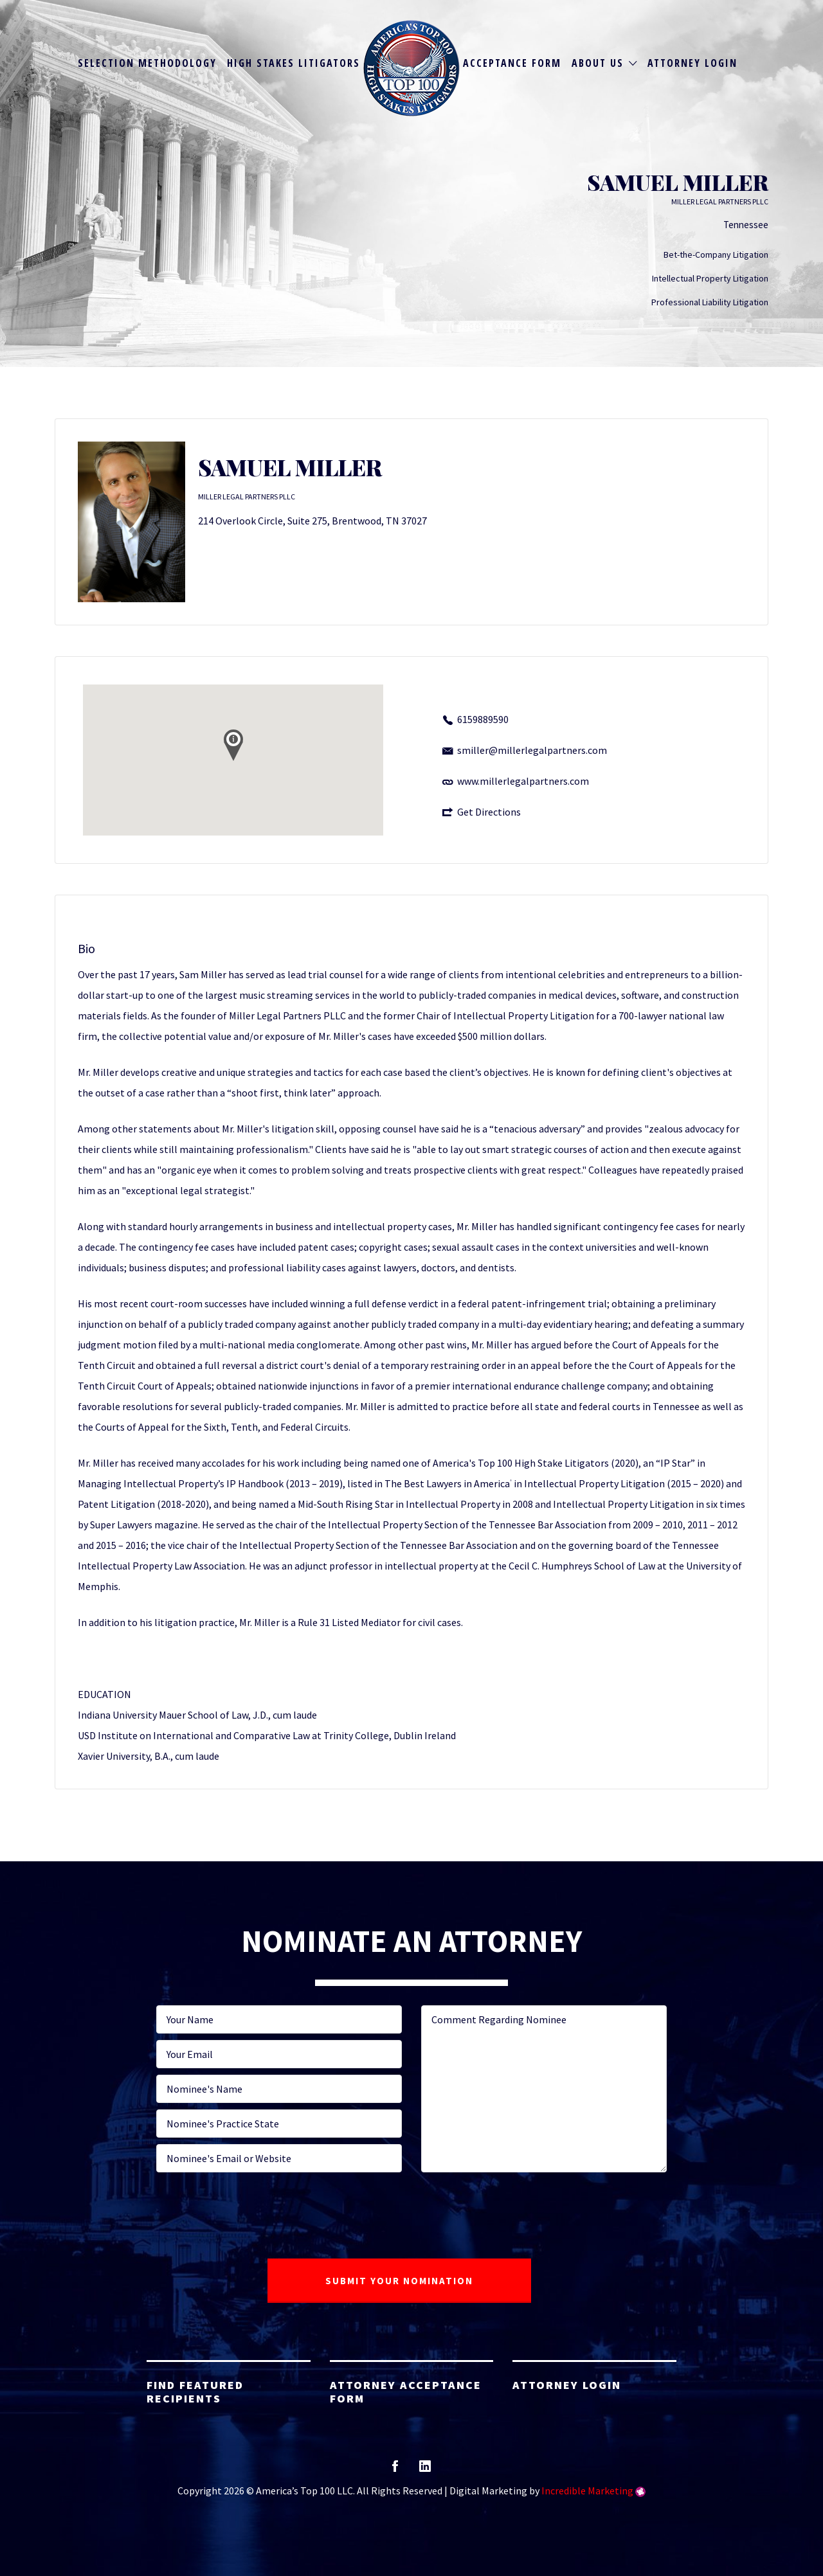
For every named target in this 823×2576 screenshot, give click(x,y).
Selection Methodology (147, 63)
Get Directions (489, 811)
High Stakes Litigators (293, 63)
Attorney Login (692, 63)
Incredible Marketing (587, 2490)
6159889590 (483, 719)
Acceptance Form (512, 63)
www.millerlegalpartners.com (523, 780)
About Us (598, 63)
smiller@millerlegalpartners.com (532, 750)
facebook (395, 2470)
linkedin (425, 2470)
